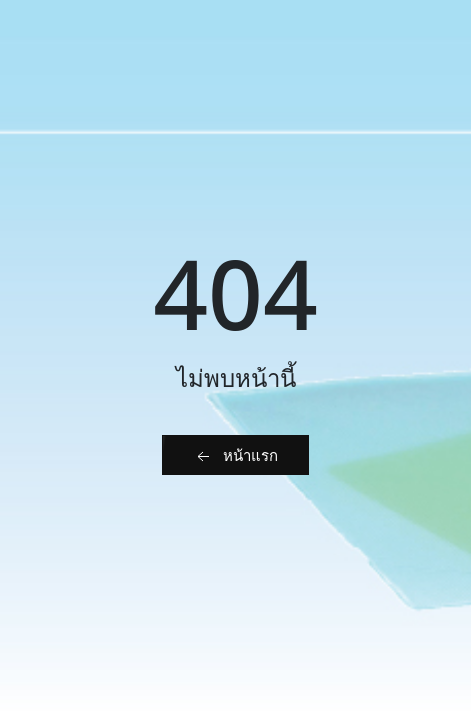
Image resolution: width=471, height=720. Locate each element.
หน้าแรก (235, 456)
